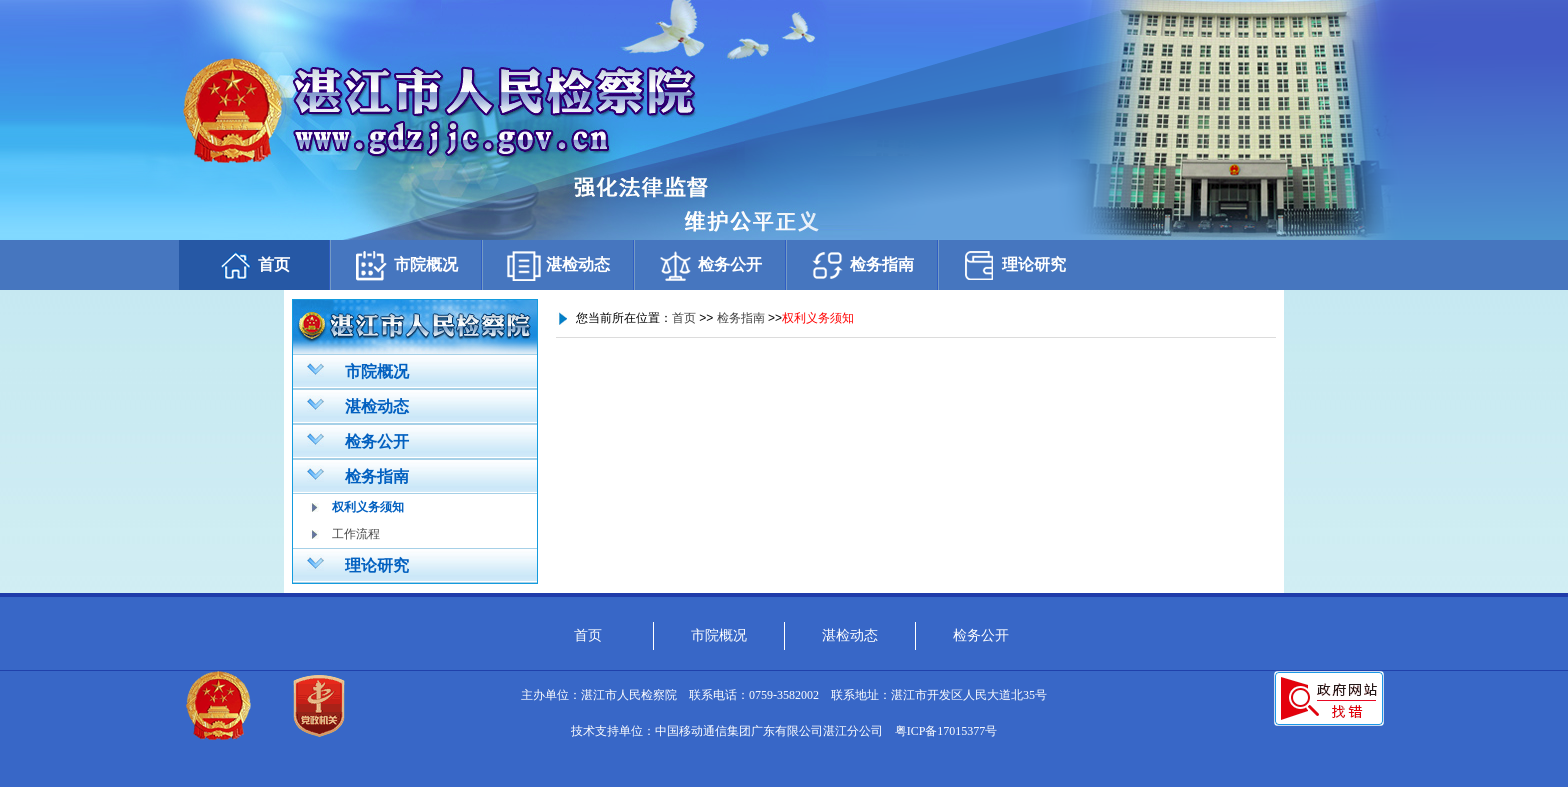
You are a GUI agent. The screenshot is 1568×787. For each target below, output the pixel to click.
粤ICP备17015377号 (946, 731)
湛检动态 (558, 265)
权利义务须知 (368, 507)
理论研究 (1014, 265)
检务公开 (710, 265)
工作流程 (356, 534)
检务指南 (862, 265)
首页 (254, 265)
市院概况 (406, 265)
